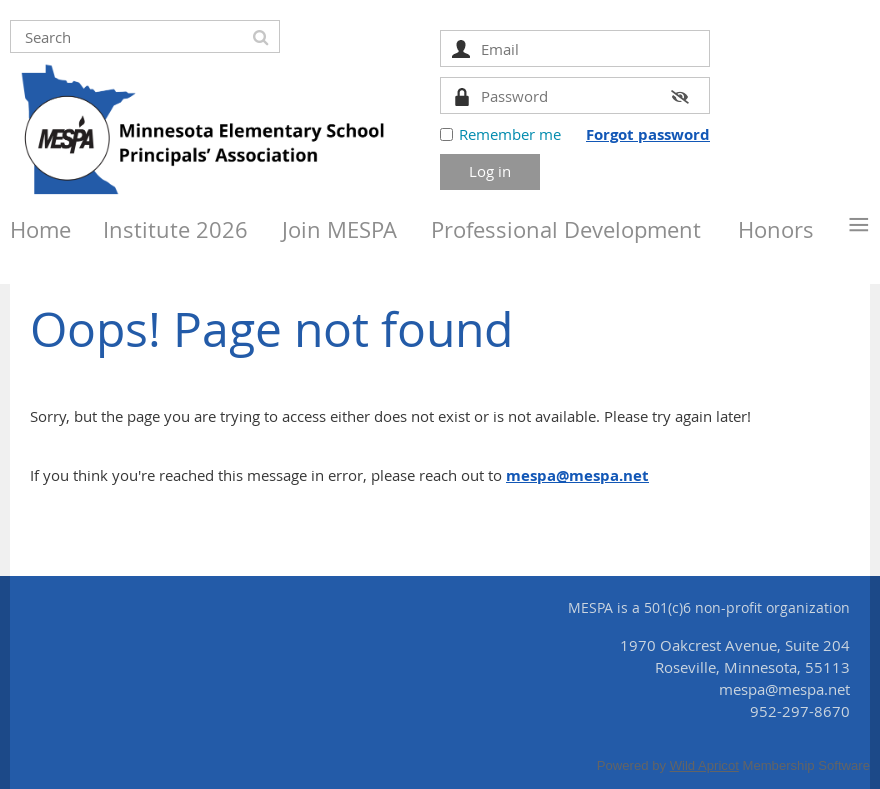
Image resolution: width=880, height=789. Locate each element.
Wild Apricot (704, 765)
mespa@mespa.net (577, 475)
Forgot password (648, 134)
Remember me (510, 134)
